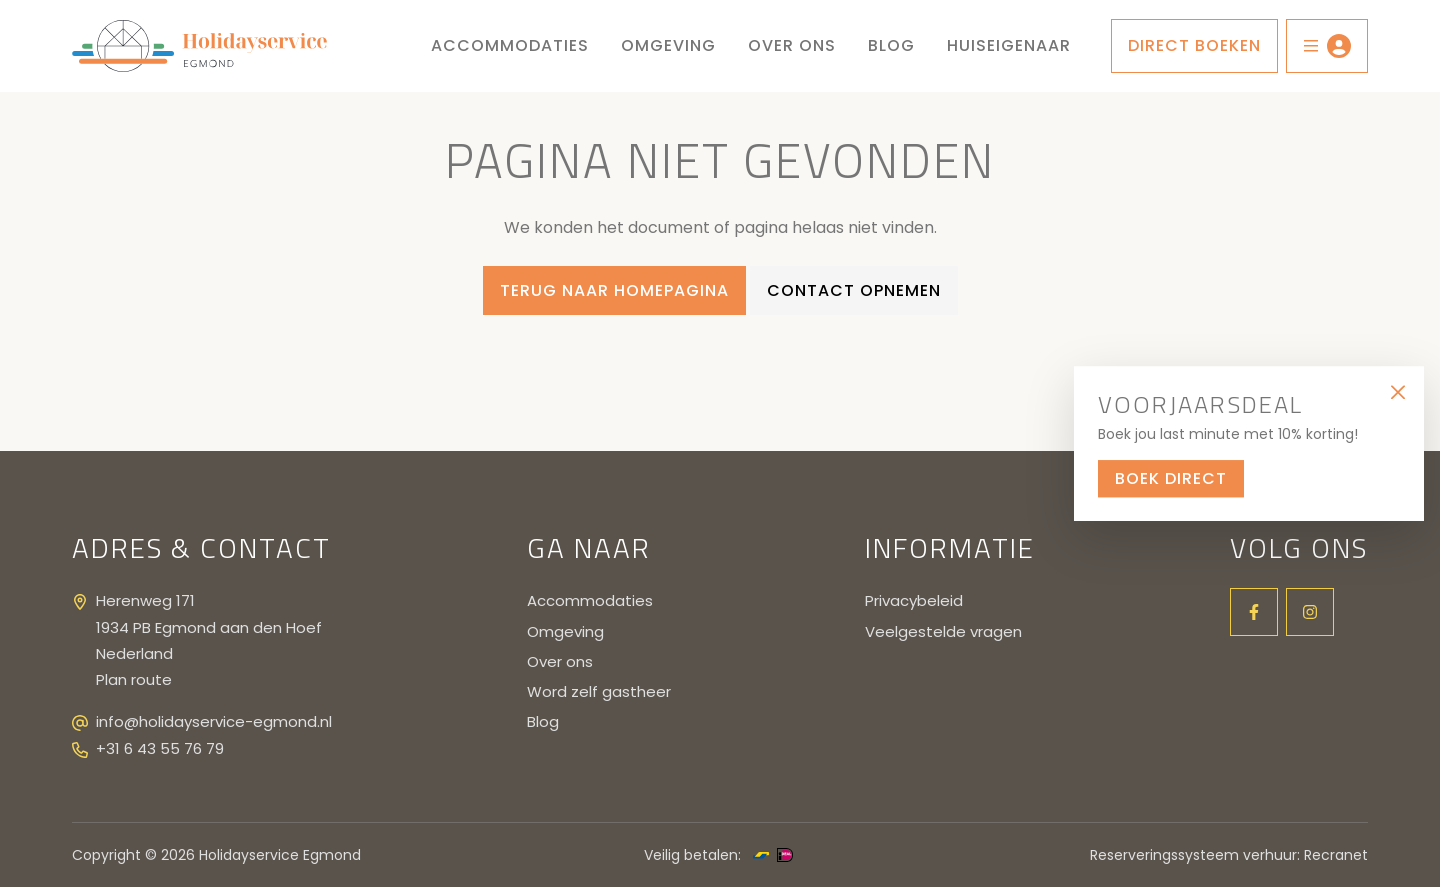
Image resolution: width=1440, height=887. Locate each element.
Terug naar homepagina (614, 290)
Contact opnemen (854, 290)
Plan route (134, 679)
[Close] (1397, 392)
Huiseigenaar (1009, 45)
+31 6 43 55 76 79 (160, 748)
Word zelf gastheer (599, 691)
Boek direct (1171, 478)
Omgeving (668, 45)
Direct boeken (1194, 45)
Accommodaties (510, 45)
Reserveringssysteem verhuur (1193, 855)
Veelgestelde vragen (943, 631)
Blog (891, 45)
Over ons (792, 45)
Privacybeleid (914, 600)
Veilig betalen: (692, 855)
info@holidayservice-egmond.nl (214, 721)
